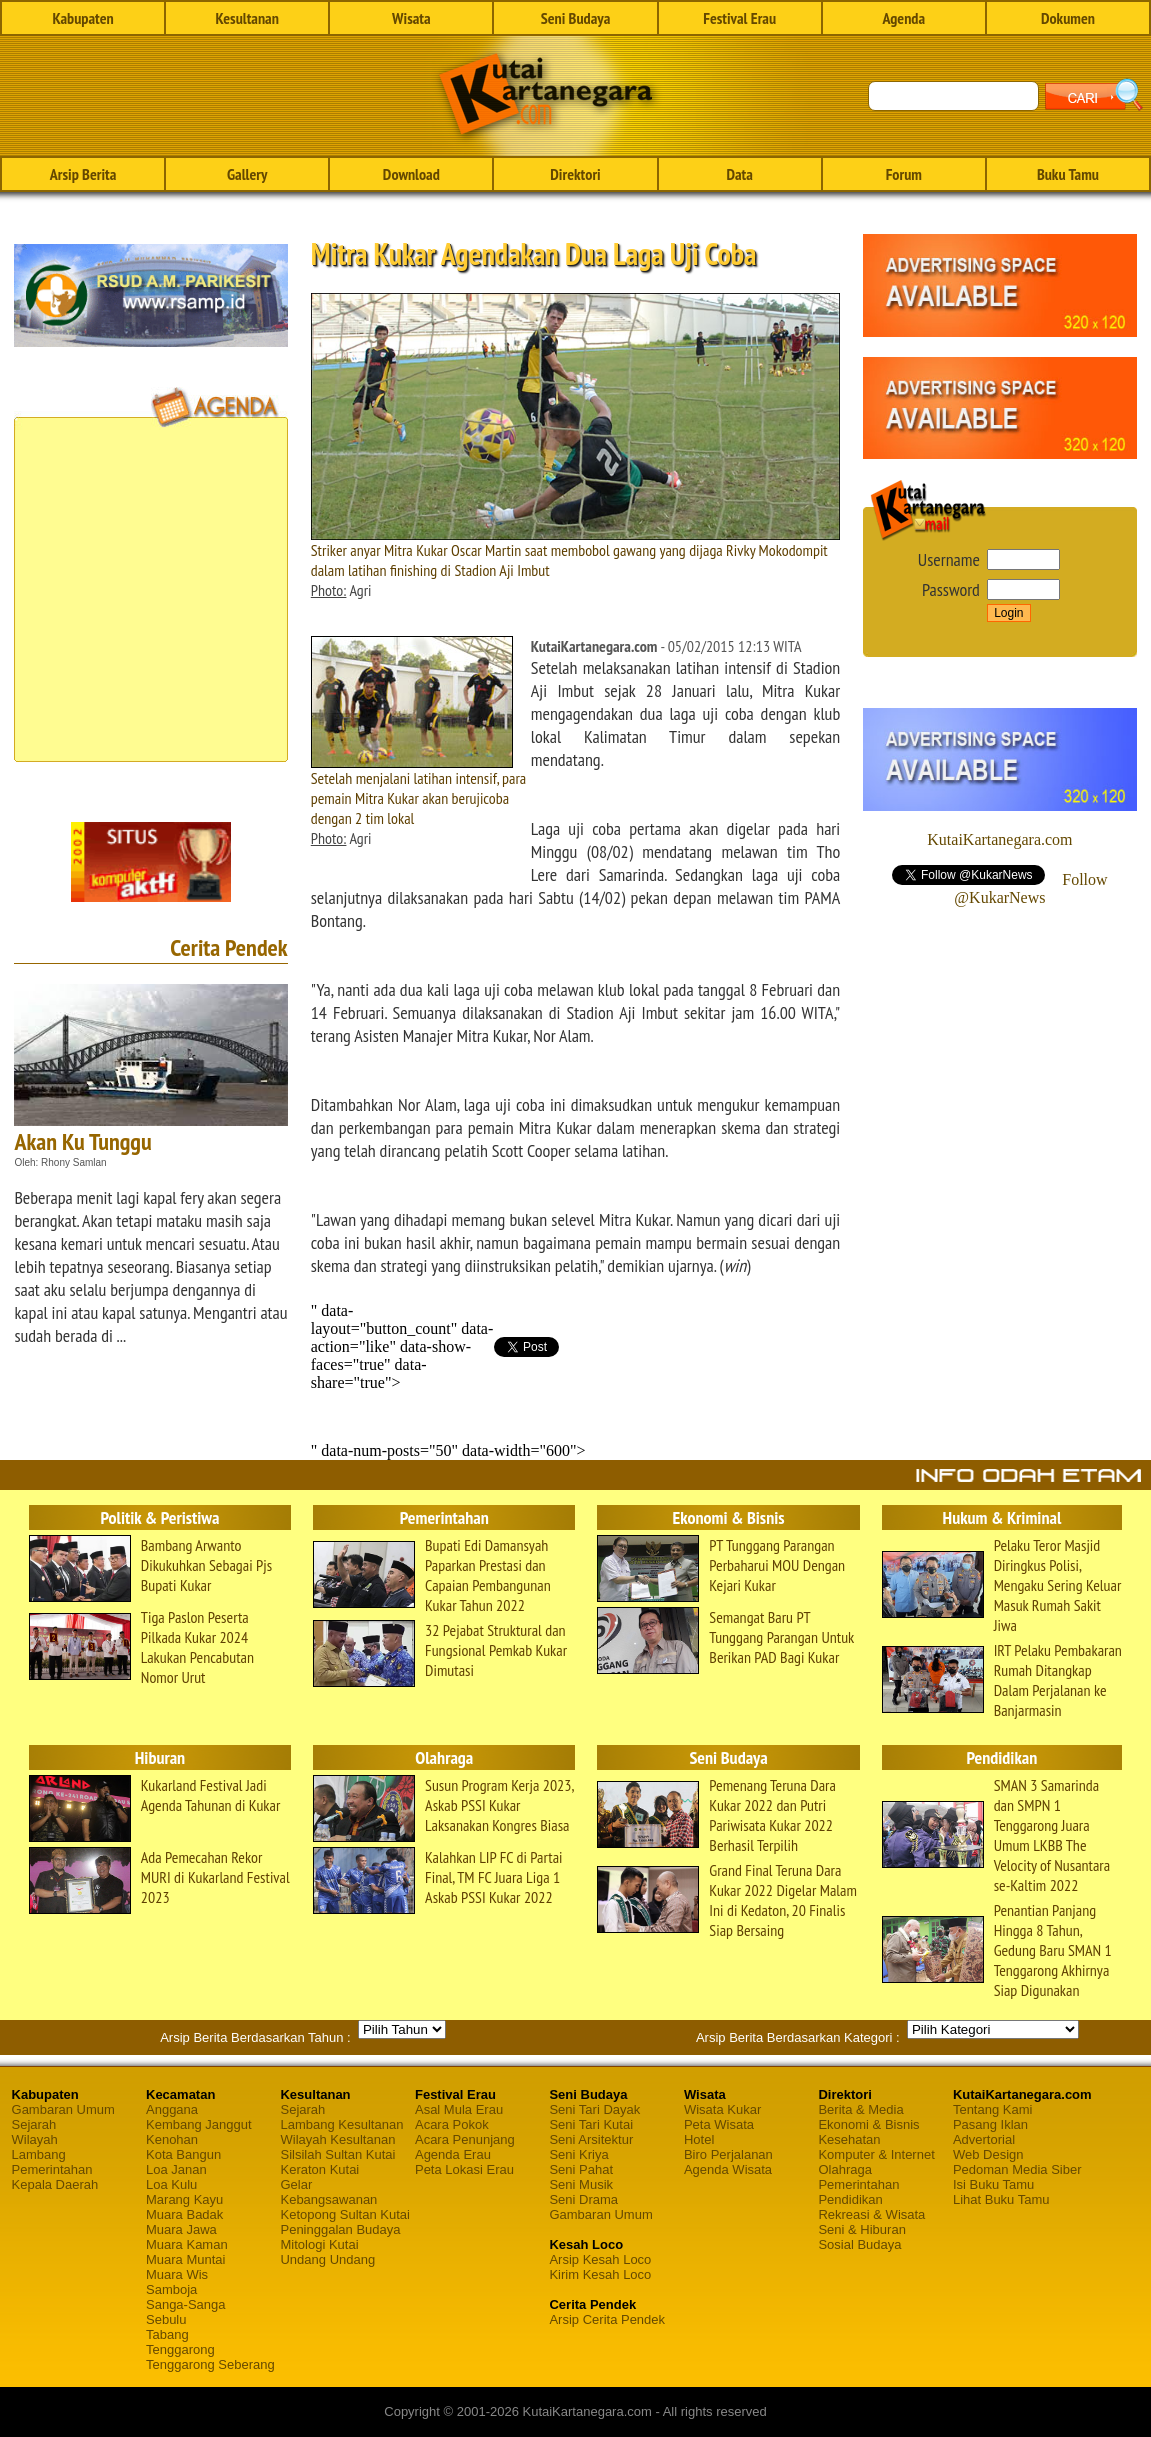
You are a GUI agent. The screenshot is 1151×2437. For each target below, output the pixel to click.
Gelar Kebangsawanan (328, 2192)
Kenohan (172, 2139)
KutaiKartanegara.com (999, 839)
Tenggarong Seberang (210, 2364)
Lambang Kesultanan (341, 2124)
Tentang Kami (993, 2109)
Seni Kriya (578, 2154)
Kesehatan (849, 2139)
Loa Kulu (171, 2184)
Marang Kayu (184, 2199)
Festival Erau (739, 18)
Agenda (903, 18)
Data (739, 174)
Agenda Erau (453, 2154)
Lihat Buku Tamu (1001, 2199)
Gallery (247, 174)
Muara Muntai (185, 2259)
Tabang (167, 2334)
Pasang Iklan (990, 2124)
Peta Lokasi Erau (464, 2169)
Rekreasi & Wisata (871, 2214)
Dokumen (1068, 18)
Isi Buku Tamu (993, 2184)
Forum (904, 174)
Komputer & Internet (876, 2154)
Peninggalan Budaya (340, 2229)
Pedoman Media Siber (1017, 2169)
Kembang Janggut (199, 2124)
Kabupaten (82, 18)
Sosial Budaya (859, 2244)
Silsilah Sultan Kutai (337, 2154)
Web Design (988, 2154)
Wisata (411, 18)
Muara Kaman (187, 2244)
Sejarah (34, 2124)
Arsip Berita (83, 174)
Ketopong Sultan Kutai (344, 2214)
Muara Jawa (181, 2229)
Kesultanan (247, 18)
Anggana (172, 2109)
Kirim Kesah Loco (600, 2274)
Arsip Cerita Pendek (607, 2319)
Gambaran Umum (63, 2109)
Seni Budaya (576, 18)
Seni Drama (583, 2199)
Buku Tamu (1068, 174)
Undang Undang (327, 2259)
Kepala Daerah (55, 2184)
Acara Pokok (452, 2124)
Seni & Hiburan (861, 2229)
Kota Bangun (183, 2154)
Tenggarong (180, 2349)
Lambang (39, 2154)
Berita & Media (860, 2109)
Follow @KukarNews (1030, 888)
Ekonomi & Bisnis (868, 2124)
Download (411, 174)
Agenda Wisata (728, 2169)
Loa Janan (176, 2169)
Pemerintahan (52, 2169)
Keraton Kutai (319, 2169)
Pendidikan (850, 2199)
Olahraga (844, 2169)
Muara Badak (184, 2214)
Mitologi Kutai (319, 2244)
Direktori (575, 174)
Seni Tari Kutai (591, 2124)
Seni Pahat (581, 2169)
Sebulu (166, 2319)
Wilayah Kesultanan (337, 2139)
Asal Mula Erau (459, 2109)
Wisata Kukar (722, 2109)
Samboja (171, 2289)
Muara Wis (177, 2274)
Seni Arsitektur (591, 2139)
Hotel (699, 2139)
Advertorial (984, 2139)
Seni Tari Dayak (594, 2109)
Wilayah (35, 2139)
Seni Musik (581, 2184)
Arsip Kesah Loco (600, 2259)
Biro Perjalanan (728, 2154)
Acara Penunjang (465, 2139)
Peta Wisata (719, 2124)
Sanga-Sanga (186, 2304)
